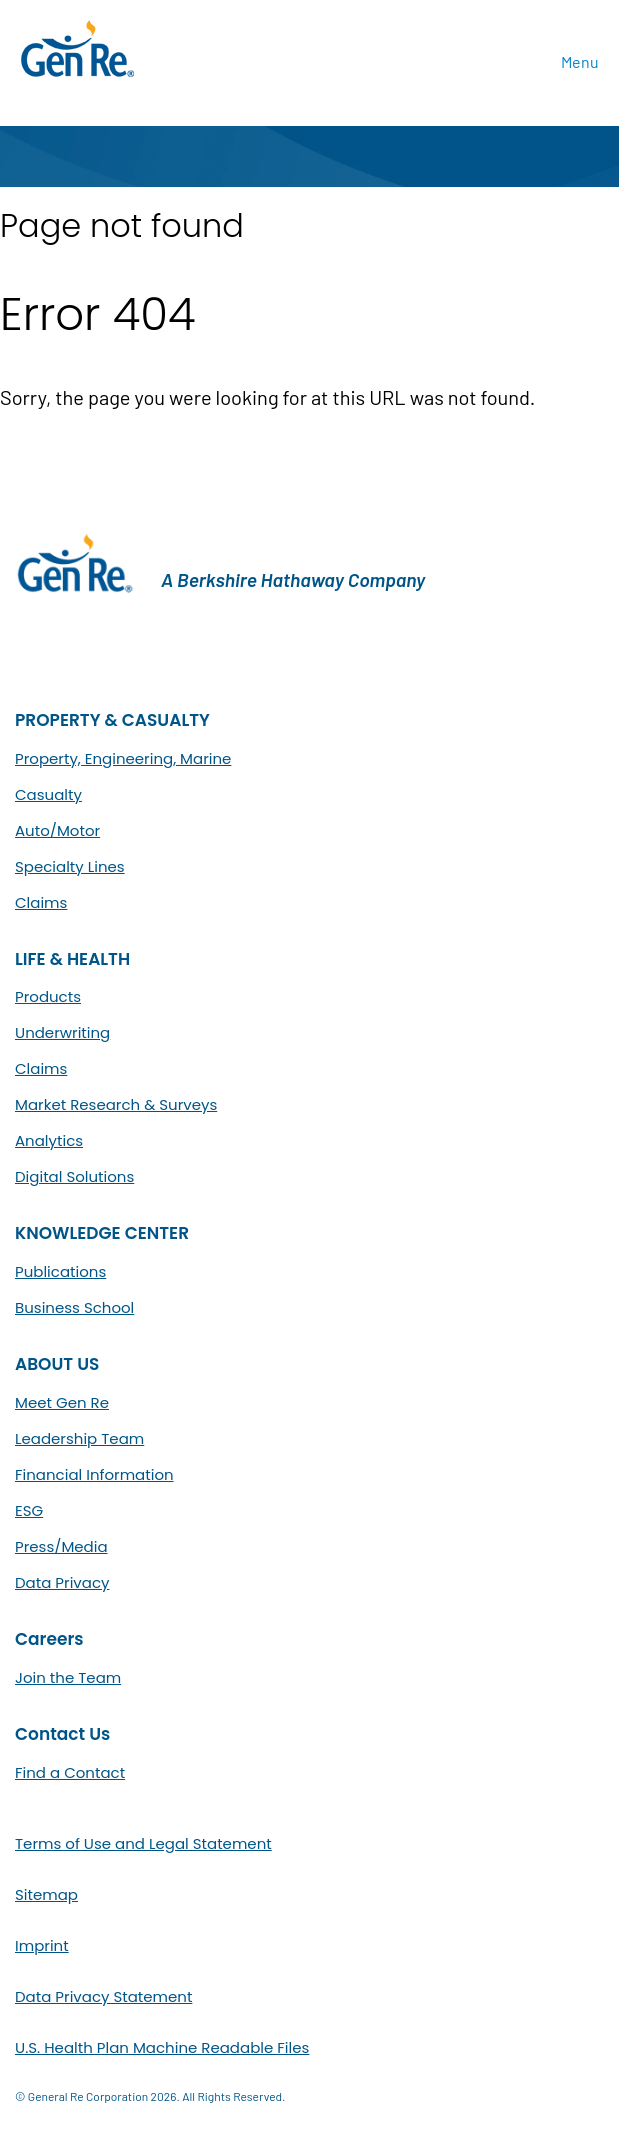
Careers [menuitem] (49, 1639)
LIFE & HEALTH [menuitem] (72, 959)
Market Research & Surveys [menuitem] (116, 1104)
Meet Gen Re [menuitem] (62, 1402)
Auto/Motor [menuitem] (57, 830)
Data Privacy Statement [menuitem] (103, 1996)
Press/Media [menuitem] (61, 1546)
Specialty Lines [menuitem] (70, 866)
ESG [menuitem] (29, 1510)
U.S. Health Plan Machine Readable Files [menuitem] (162, 2047)
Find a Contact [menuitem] (70, 1772)
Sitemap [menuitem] (46, 1894)
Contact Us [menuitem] (62, 1734)
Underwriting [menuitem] (62, 1032)
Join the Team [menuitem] (68, 1677)
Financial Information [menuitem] (94, 1474)
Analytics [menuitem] (49, 1140)
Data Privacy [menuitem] (62, 1582)
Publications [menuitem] (60, 1271)
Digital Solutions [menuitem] (74, 1176)
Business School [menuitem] (74, 1307)
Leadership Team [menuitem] (79, 1438)
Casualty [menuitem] (48, 794)
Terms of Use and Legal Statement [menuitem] (143, 1843)
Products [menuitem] (48, 996)
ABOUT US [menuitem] (57, 1364)
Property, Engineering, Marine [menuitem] (123, 758)
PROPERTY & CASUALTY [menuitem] (112, 720)
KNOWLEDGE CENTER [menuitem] (102, 1233)
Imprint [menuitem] (42, 1945)
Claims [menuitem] (41, 902)
